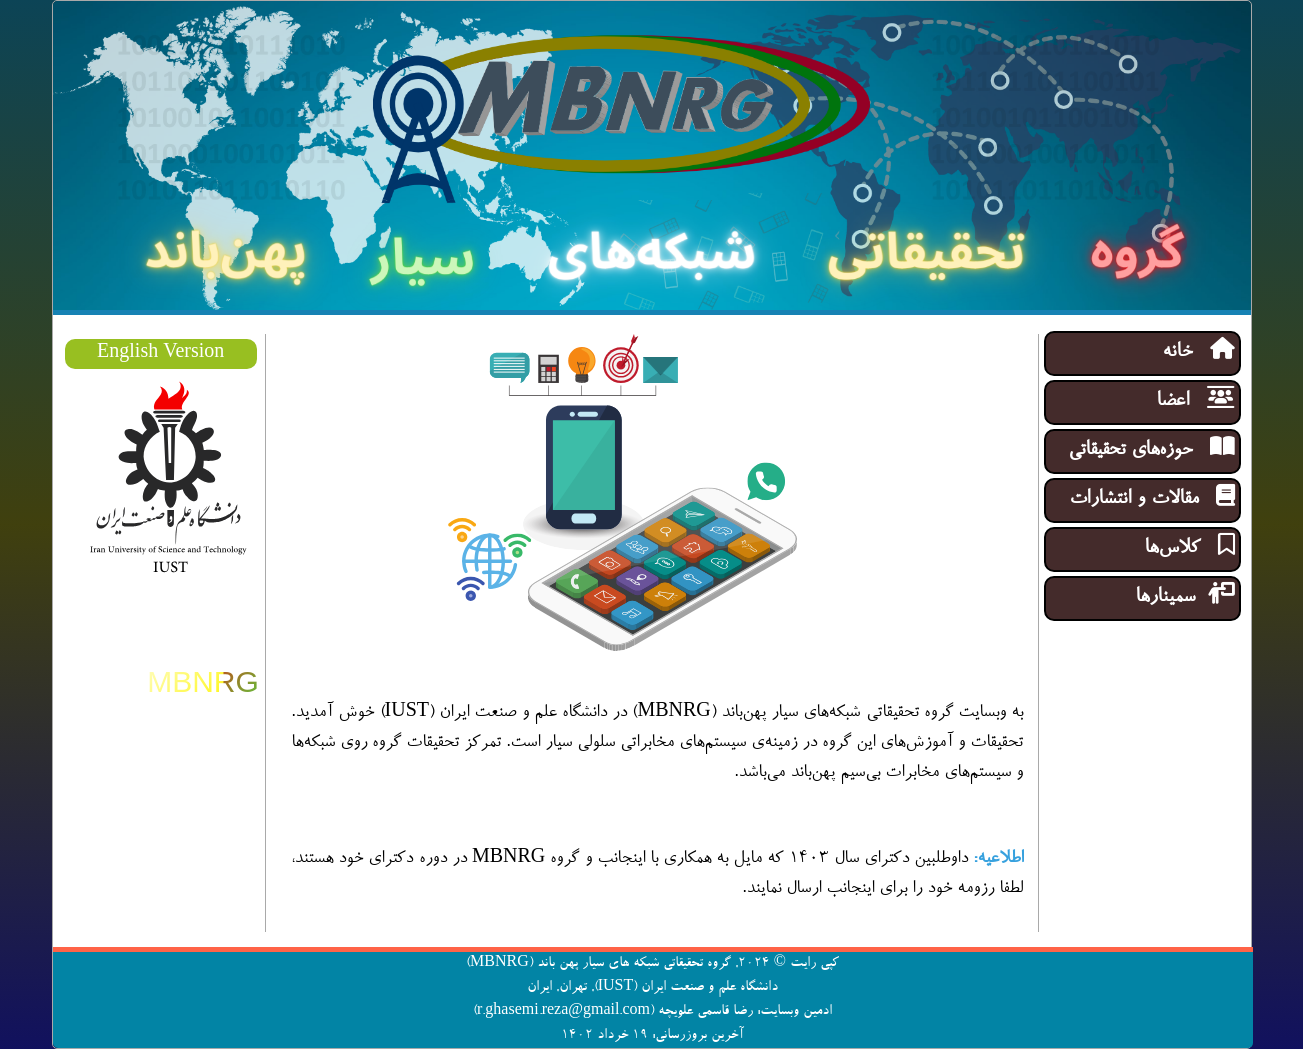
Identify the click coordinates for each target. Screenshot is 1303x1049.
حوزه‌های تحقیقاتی (1151, 448)
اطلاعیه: (998, 859)
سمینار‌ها (1185, 595)
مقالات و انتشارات (1152, 497)
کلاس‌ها (1189, 546)
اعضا (1195, 399)
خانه (1198, 350)
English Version (160, 354)
